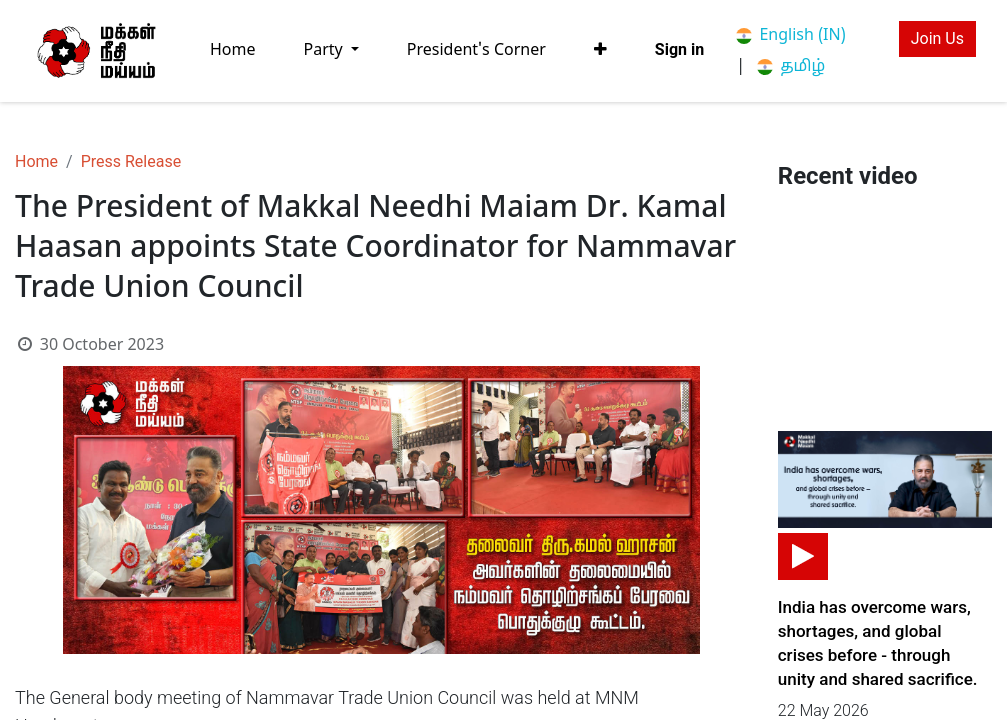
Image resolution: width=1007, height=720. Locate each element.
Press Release (131, 161)
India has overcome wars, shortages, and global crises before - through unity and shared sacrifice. (878, 643)
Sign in (679, 49)
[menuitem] (233, 50)
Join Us (937, 38)
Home (36, 161)
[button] (600, 50)
